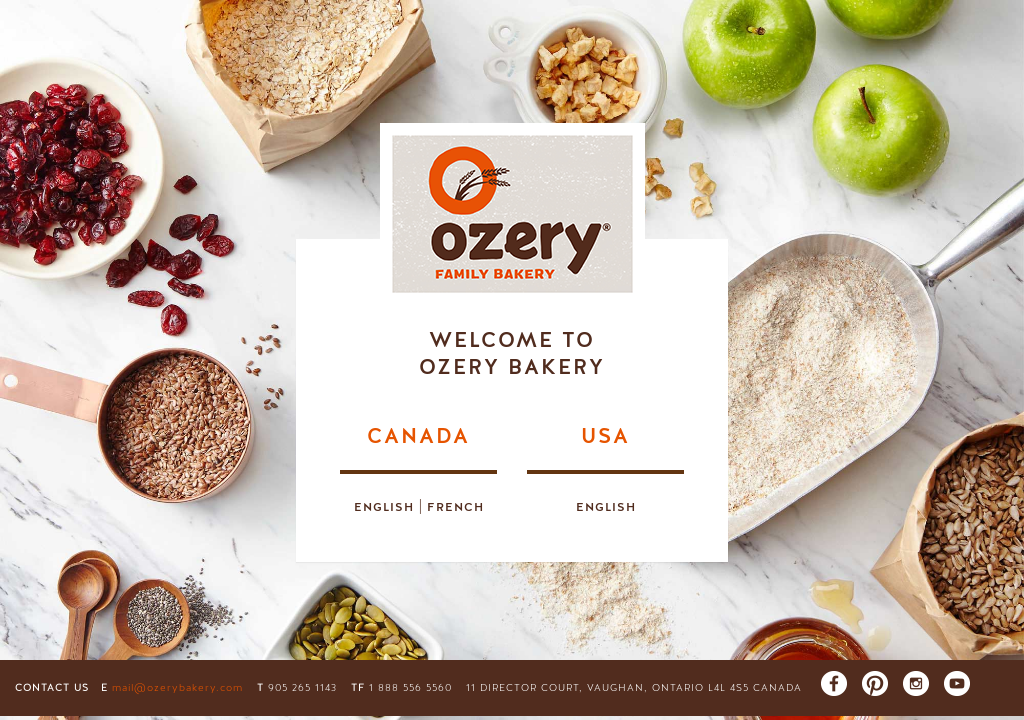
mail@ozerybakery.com (177, 688)
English (384, 507)
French (455, 507)
